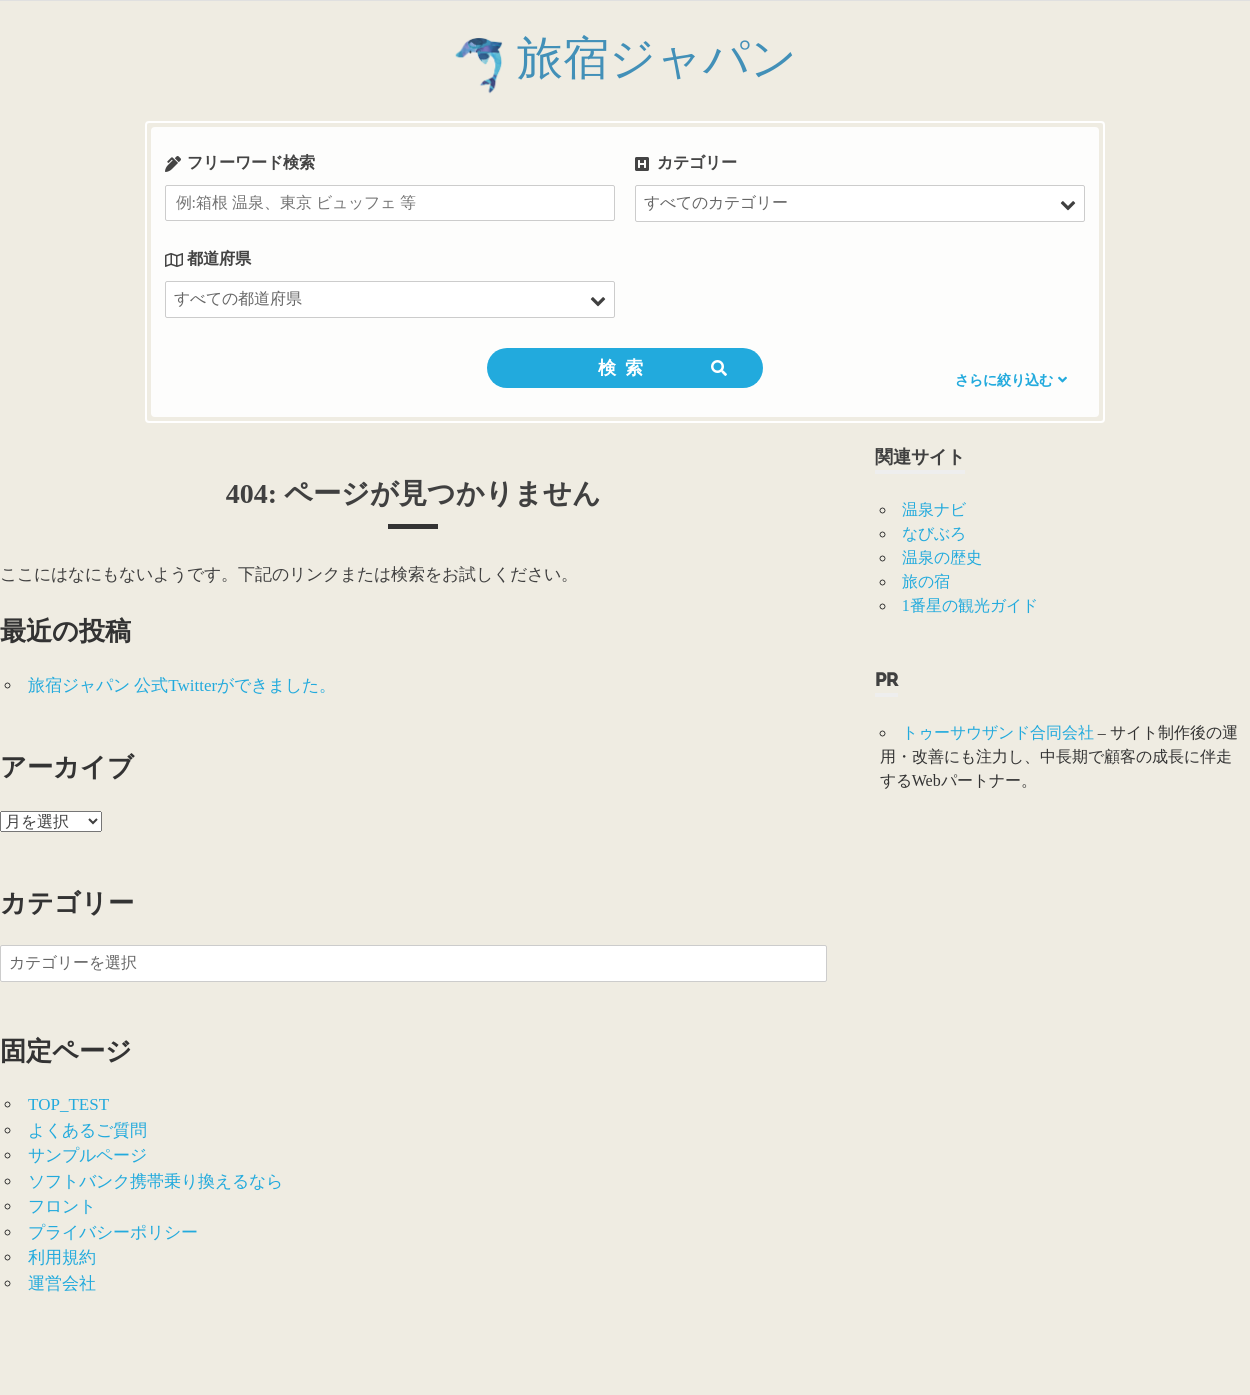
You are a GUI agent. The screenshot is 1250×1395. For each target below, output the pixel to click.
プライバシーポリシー (113, 1232)
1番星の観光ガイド (970, 605)
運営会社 (62, 1283)
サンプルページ (87, 1155)
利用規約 (62, 1257)
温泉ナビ (934, 509)
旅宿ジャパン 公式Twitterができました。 (182, 685)
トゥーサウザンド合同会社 (998, 732)
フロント (62, 1206)
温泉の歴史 (942, 557)
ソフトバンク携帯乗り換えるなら (155, 1181)
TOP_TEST (68, 1104)
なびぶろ (934, 533)
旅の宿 (926, 581)
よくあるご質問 (87, 1130)
